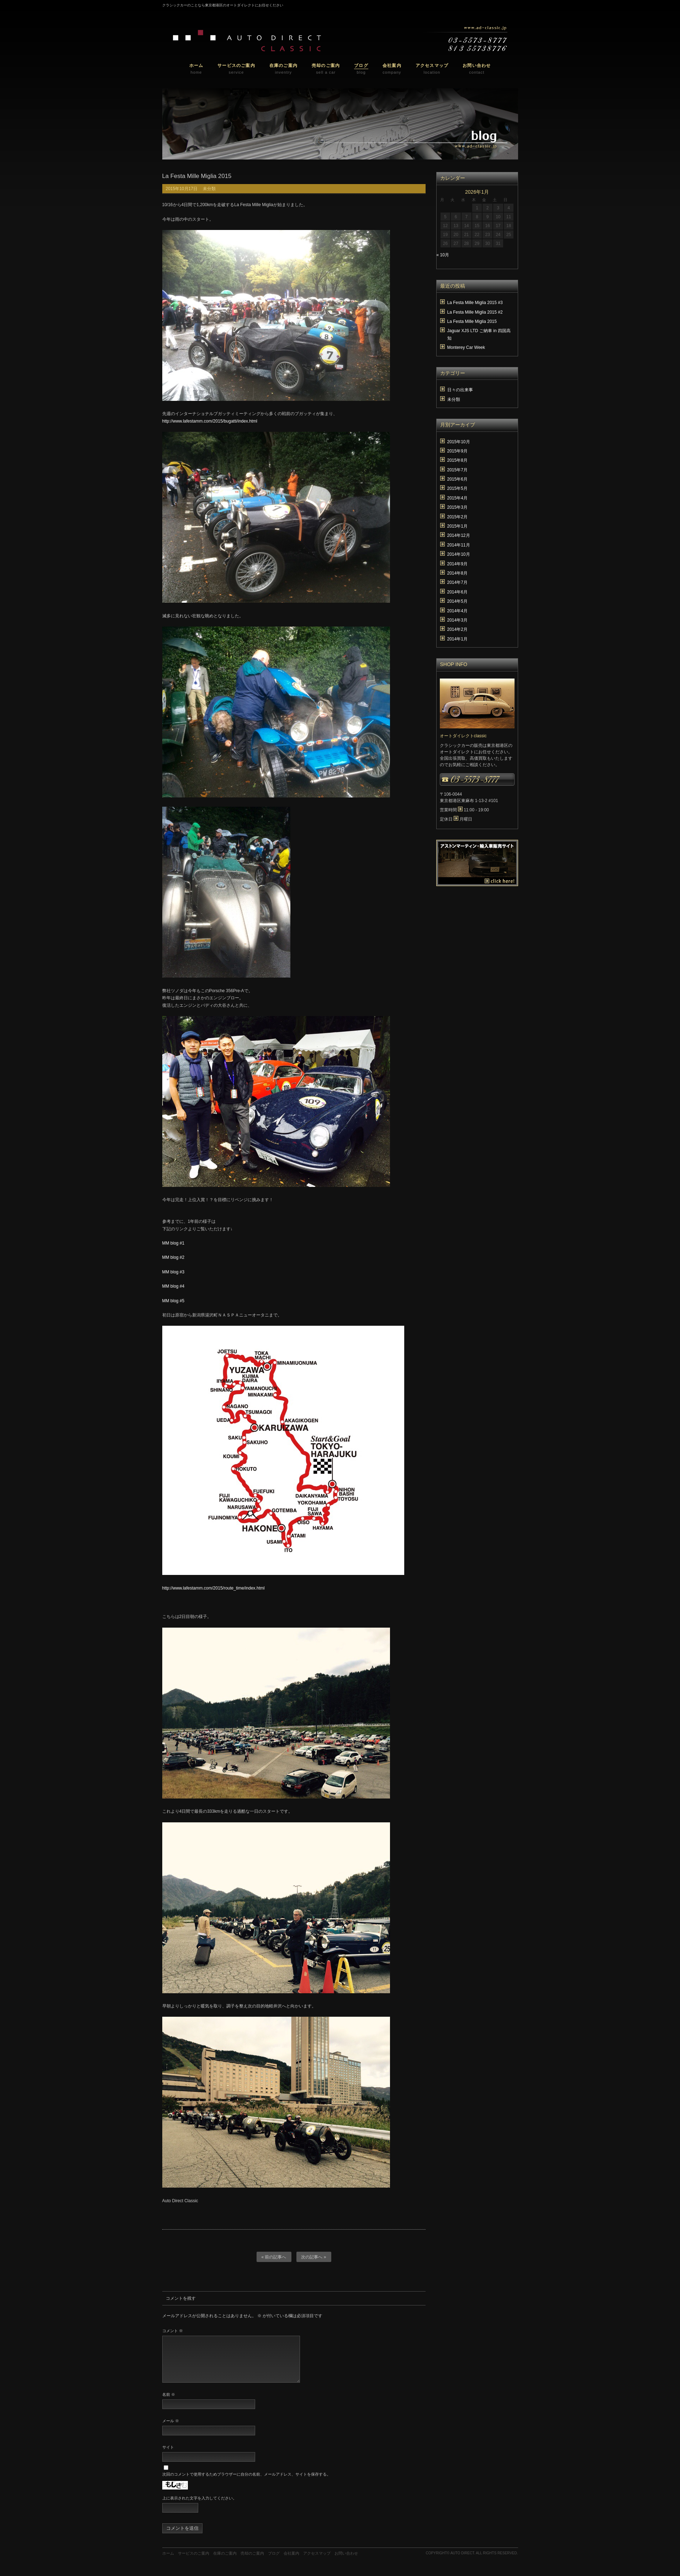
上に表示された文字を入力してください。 (199, 2506)
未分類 (209, 188)
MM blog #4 (173, 1286)
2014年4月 (457, 610)
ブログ (274, 2562)
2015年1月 (457, 526)
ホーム (168, 2562)
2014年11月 (458, 545)
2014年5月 (457, 601)
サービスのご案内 (193, 2562)
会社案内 (291, 2562)
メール (170, 2429)
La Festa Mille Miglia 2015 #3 (475, 302)
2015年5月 (457, 488)
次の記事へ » (313, 2257)
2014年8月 (457, 573)
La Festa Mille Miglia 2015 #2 (475, 312)
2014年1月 (457, 639)
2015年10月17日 (181, 188)
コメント (172, 2331)
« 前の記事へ (273, 2257)
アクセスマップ (317, 2562)
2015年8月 (457, 460)
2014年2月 (457, 629)
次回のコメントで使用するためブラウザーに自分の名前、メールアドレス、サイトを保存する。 (246, 2483)
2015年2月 (457, 516)
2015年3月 (457, 507)
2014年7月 (457, 582)
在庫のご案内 (225, 2562)
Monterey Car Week (466, 347)
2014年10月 (458, 554)
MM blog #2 (173, 1257)
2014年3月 (457, 620)
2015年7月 (457, 469)
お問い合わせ (346, 2562)
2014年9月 (457, 563)
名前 (168, 2403)
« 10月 (443, 254)
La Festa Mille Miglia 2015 (472, 321)
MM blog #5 (173, 1300)
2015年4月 (457, 498)
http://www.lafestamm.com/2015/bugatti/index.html (209, 421)
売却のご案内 (252, 2562)
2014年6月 (457, 592)
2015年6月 (457, 479)
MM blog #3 (173, 1271)
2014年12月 (458, 535)
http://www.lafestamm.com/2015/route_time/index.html (213, 1588)
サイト (168, 2456)
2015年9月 (457, 451)
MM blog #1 (173, 1243)
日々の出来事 (460, 389)
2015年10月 (458, 441)
